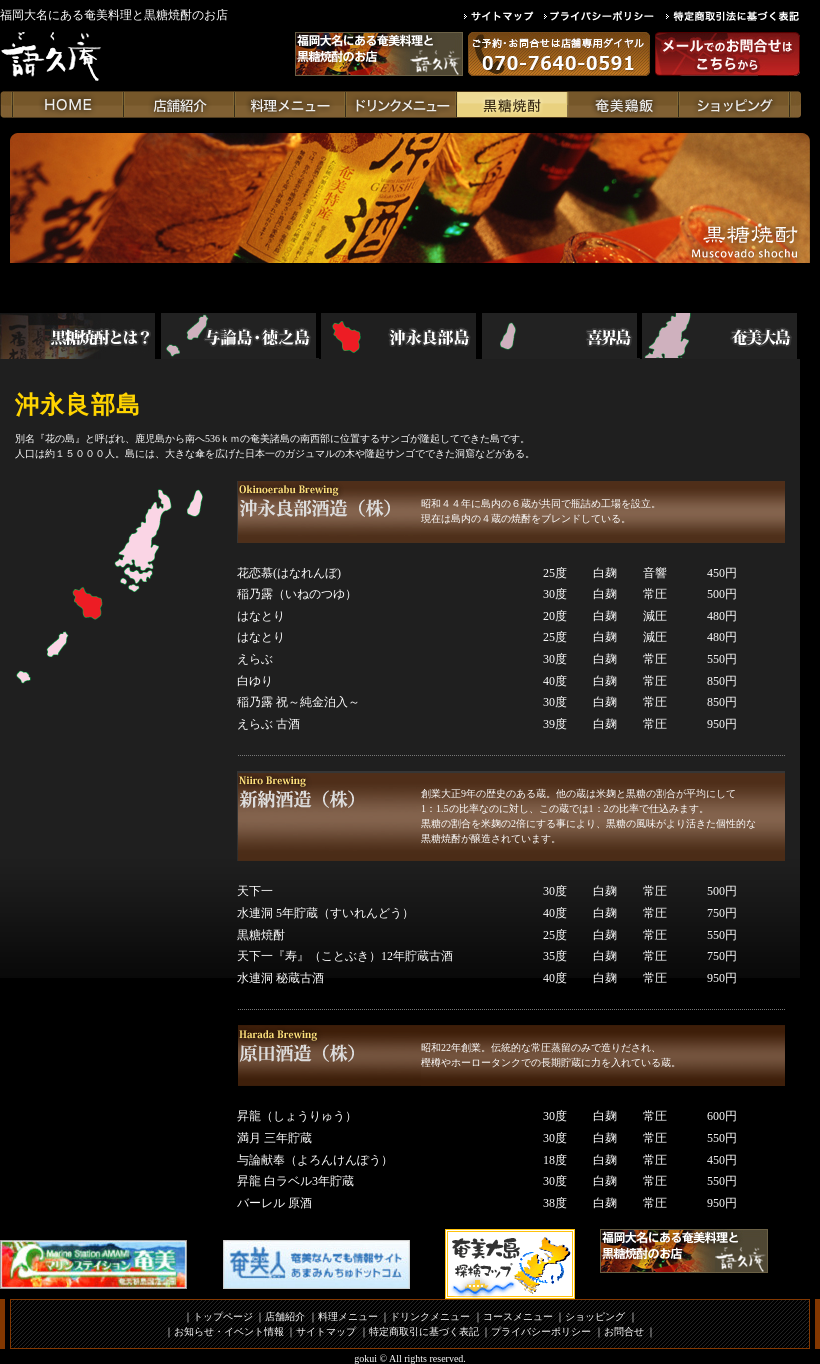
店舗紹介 (285, 1316)
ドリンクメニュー (430, 1316)
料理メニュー (348, 1316)
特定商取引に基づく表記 (424, 1331)
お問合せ (624, 1331)
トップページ (223, 1316)
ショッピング (595, 1316)
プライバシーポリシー (541, 1331)
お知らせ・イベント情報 (229, 1331)
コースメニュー (518, 1316)
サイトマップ (326, 1331)
